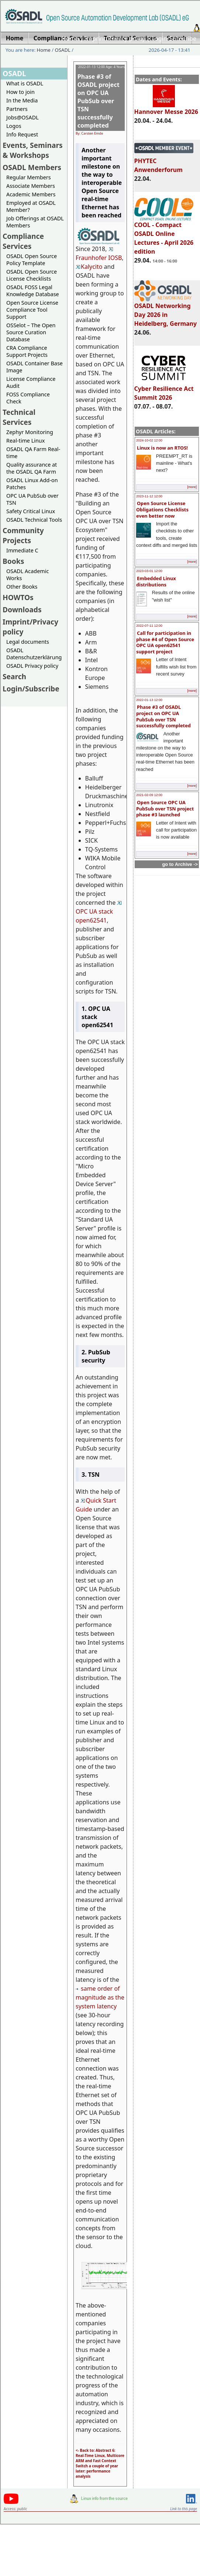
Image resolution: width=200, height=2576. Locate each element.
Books (13, 561)
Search (14, 676)
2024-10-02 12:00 (149, 440)
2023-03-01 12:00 (149, 571)
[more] (192, 487)
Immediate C (22, 550)
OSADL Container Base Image (34, 367)
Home (70, 38)
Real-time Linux (25, 440)
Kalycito (89, 267)
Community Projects (23, 535)
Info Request (22, 134)
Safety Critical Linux (30, 511)
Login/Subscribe (174, 38)
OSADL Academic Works (27, 575)
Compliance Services (23, 241)
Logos (13, 125)
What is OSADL (24, 83)
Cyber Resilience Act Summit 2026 (164, 390)
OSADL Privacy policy (32, 665)
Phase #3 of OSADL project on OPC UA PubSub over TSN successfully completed (163, 716)
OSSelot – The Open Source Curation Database (30, 332)
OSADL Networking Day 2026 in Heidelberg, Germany (165, 311)
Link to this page (183, 2508)
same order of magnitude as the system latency (100, 1997)
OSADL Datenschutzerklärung (34, 654)
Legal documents (27, 641)
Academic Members (30, 194)
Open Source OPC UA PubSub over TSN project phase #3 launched (165, 808)
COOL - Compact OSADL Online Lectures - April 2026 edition (164, 234)
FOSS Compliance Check (28, 398)
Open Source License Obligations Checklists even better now (162, 509)
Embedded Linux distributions (156, 581)
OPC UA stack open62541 (99, 912)
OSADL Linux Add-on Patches (32, 484)
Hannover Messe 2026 (166, 108)
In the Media (22, 100)
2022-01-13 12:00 (149, 700)
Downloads (22, 610)
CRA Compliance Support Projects (27, 351)
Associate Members (30, 185)
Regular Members (28, 177)
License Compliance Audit (30, 382)
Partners (17, 108)
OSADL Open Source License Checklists (31, 275)
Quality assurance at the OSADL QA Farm (31, 468)
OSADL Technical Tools (34, 519)
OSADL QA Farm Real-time (33, 453)
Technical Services (19, 417)
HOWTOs (18, 597)
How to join (20, 91)
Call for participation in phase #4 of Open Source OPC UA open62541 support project (165, 642)
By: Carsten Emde (89, 133)
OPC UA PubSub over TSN (32, 499)
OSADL (62, 50)
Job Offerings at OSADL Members (35, 222)
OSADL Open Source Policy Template (31, 260)
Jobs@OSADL (22, 117)
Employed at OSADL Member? (31, 206)
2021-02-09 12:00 (149, 795)
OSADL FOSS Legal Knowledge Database (32, 291)
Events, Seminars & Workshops (33, 150)
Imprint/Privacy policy (115, 38)
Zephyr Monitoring (29, 432)
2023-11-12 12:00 (149, 496)
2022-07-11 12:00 (149, 625)
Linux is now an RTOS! (162, 447)
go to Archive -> (180, 864)
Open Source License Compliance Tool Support (32, 309)
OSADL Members (32, 167)
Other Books (21, 586)
